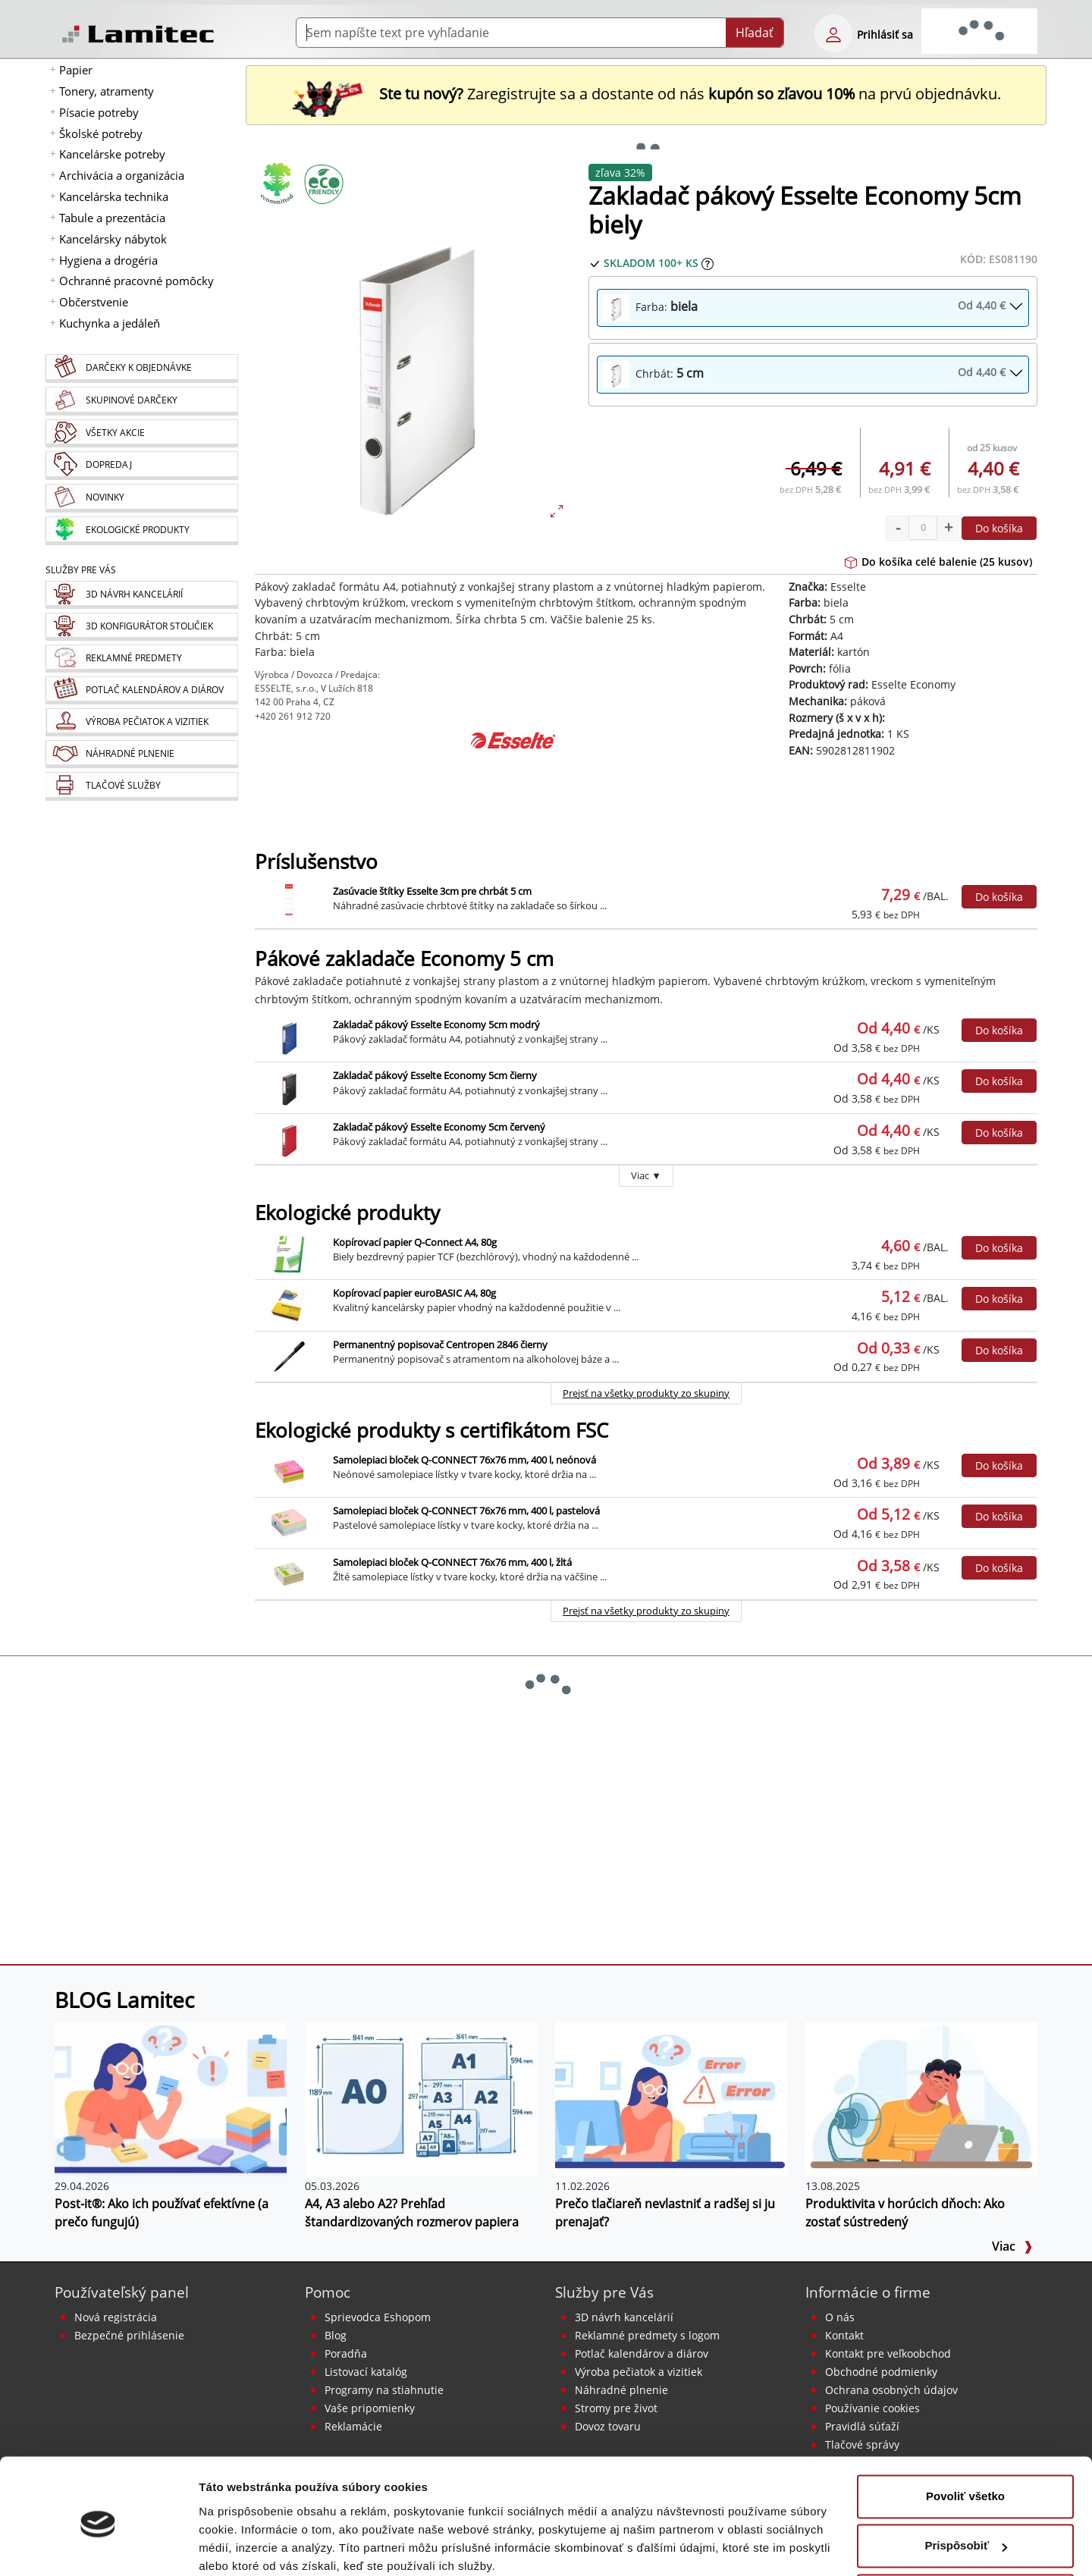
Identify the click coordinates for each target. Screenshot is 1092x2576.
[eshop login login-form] (833, 33)
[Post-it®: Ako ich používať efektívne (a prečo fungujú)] (171, 2097)
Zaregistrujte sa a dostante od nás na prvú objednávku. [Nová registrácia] (646, 93)
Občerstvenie (93, 301)
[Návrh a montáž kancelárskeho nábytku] (141, 595)
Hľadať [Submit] (755, 32)
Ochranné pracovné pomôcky (136, 280)
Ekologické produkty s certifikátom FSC (431, 1430)
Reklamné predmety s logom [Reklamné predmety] (647, 2335)
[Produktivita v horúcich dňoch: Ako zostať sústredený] (921, 2097)
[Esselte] (512, 769)
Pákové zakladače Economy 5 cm (404, 959)
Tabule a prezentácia (112, 217)
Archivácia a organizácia (121, 175)
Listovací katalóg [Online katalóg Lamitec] (366, 2371)
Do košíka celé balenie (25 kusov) (938, 561)
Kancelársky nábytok (113, 238)
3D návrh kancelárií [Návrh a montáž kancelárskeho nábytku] (624, 2317)
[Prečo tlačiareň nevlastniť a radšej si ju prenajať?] (671, 2097)
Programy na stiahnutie (384, 2390)
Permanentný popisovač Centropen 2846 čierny (440, 1344)
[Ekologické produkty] (141, 530)
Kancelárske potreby (112, 154)
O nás (840, 2317)
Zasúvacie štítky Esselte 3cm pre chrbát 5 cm (432, 891)
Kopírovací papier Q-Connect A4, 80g (415, 1242)
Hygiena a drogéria (108, 260)
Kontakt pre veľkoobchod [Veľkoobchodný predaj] (888, 2353)
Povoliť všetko (965, 2434)
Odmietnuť (965, 2533)
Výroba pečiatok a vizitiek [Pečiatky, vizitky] (638, 2371)
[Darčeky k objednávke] (141, 368)
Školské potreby (101, 133)
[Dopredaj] (141, 465)
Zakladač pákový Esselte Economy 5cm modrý (436, 1024)
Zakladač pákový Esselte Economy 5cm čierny (435, 1075)
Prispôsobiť (965, 2483)
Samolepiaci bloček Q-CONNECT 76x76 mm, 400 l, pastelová (466, 1510)
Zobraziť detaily (242, 2546)
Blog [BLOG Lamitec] (336, 2335)
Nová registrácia (115, 2317)
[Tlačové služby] (141, 786)
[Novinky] (141, 498)
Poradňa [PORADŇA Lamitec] (346, 2353)
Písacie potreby (99, 112)
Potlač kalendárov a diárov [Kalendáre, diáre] (641, 2353)
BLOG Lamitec (124, 1999)
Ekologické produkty (347, 1213)
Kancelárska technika (113, 196)
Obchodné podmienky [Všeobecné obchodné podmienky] (881, 2371)
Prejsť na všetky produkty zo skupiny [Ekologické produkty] (646, 1393)
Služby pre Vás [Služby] (81, 569)
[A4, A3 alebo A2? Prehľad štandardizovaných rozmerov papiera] (421, 2097)
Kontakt (844, 2335)
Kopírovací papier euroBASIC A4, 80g (414, 1293)
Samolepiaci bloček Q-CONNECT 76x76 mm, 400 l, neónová (464, 1460)
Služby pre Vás (604, 2292)
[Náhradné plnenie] (141, 754)
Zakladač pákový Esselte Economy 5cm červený (439, 1127)
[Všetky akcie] (141, 433)
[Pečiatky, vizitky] (141, 722)
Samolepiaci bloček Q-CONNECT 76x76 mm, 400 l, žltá (452, 1562)
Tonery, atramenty (106, 91)
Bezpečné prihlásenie (129, 2335)
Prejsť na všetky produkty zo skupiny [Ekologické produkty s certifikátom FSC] (646, 1610)
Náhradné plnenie (621, 2390)
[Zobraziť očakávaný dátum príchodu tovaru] (707, 263)
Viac (1012, 2246)
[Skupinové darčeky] (141, 401)
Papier (76, 69)
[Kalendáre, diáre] (141, 690)
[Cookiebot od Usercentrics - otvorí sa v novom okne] (98, 2546)
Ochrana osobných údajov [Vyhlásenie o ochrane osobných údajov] (891, 2390)
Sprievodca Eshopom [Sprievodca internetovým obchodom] (378, 2317)
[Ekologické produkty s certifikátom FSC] (323, 183)
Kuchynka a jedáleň (109, 323)
